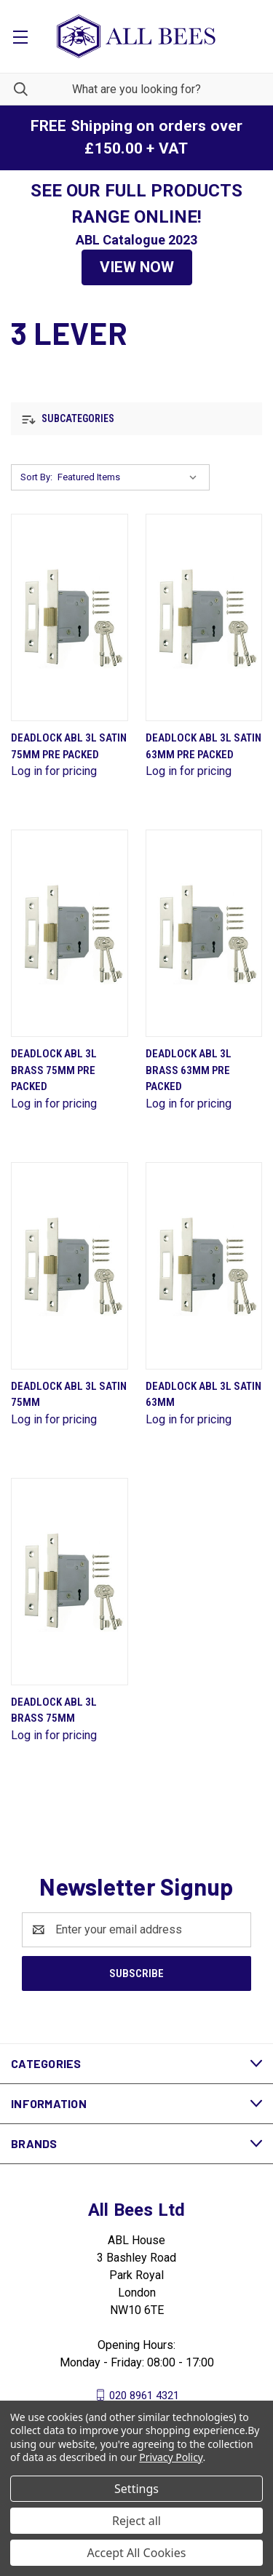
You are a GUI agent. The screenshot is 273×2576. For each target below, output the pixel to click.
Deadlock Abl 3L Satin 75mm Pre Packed (69, 746)
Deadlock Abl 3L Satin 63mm (203, 1395)
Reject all (136, 2521)
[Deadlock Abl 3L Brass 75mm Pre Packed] (69, 933)
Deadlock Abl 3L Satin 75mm (69, 1395)
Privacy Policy (170, 2457)
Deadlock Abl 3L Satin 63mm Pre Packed (203, 746)
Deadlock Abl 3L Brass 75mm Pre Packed (54, 1070)
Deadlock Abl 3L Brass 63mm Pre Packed (189, 1070)
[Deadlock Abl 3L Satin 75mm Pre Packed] (69, 617)
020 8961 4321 (144, 2394)
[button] (137, 268)
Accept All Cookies (136, 2553)
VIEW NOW (137, 267)
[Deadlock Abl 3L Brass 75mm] (69, 1581)
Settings (136, 2489)
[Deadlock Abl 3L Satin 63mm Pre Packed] (204, 617)
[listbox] (130, 477)
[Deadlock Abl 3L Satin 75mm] (69, 1266)
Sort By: (36, 477)
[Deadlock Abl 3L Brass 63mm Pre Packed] (204, 933)
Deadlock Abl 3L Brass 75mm (54, 1710)
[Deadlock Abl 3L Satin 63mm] (204, 1266)
